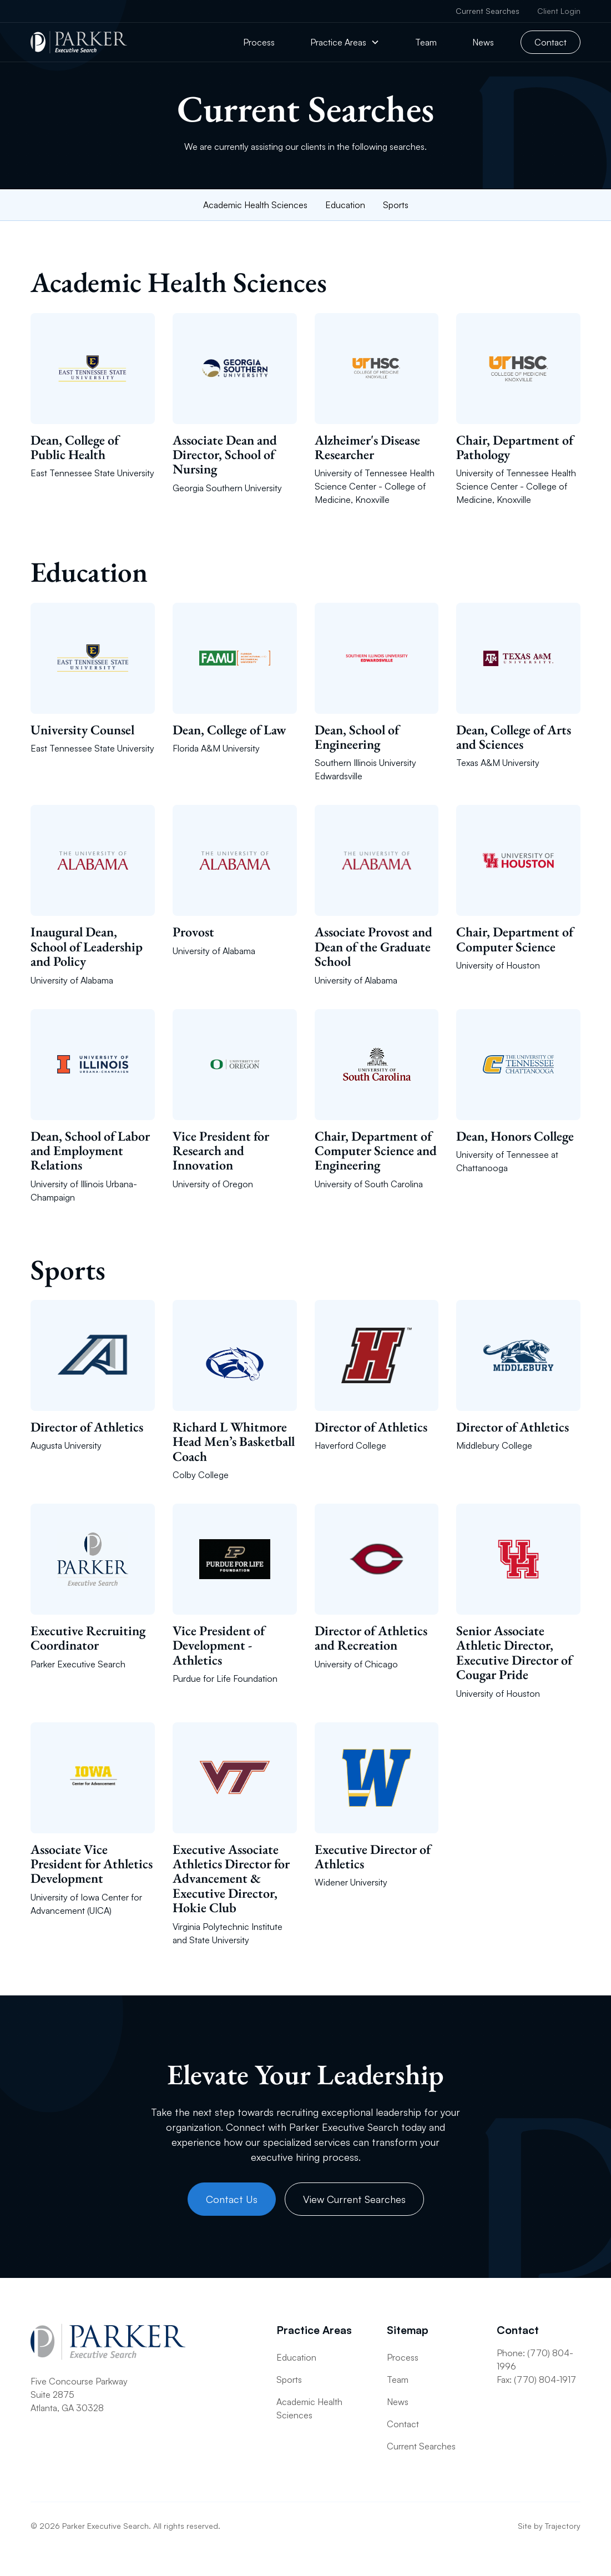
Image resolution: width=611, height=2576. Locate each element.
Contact (550, 42)
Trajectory (562, 2525)
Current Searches (487, 11)
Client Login (558, 11)
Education (345, 204)
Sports (395, 204)
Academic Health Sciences (255, 204)
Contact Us (231, 2199)
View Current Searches (354, 2199)
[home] (79, 42)
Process (259, 42)
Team (426, 42)
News (483, 42)
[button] (344, 42)
